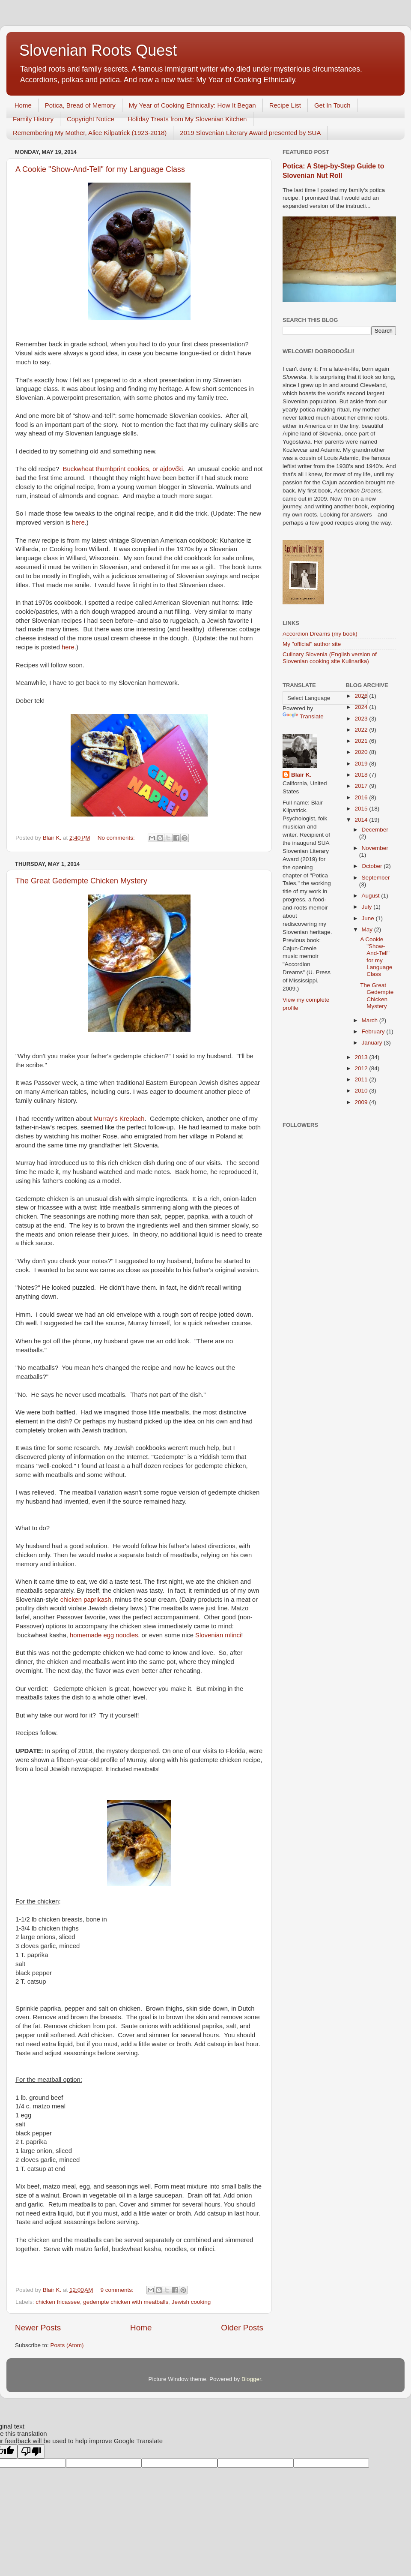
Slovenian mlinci (218, 1635)
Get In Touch (332, 105)
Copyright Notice (90, 119)
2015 (361, 808)
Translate (303, 716)
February (374, 1031)
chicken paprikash (85, 1599)
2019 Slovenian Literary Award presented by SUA (250, 132)
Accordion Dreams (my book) (320, 633)
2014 (361, 820)
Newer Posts (38, 2327)
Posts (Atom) (67, 2345)
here (78, 522)
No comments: (117, 838)
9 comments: (118, 2290)
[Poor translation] (31, 2451)
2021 (361, 741)
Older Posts (242, 2327)
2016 (361, 797)
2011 (361, 1079)
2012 (361, 1068)
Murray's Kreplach (118, 1118)
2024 (361, 707)
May (368, 929)
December (375, 829)
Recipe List (285, 105)
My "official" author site (312, 644)
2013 (361, 1057)
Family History (33, 119)
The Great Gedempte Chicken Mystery (81, 881)
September (376, 877)
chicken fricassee (58, 2302)
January (373, 1042)
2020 (361, 752)
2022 (361, 730)
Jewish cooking (191, 2302)
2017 (361, 786)
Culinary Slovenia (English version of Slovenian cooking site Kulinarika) (330, 657)
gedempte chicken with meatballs (125, 2302)
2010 (361, 1090)
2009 (361, 1102)
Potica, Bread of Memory (80, 105)
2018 (361, 775)
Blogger (251, 2379)
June (369, 918)
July (368, 907)
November (375, 848)
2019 (361, 763)
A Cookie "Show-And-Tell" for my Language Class (100, 169)
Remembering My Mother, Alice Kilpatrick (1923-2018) (90, 132)
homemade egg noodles (104, 1635)
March (370, 1020)
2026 (361, 696)
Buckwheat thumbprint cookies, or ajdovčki (123, 468)
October (373, 866)
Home (23, 105)
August (371, 895)
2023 (361, 718)
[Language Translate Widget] (325, 698)
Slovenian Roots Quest (98, 50)
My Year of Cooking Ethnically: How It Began (192, 105)
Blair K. (301, 775)
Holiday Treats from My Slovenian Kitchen (187, 119)
